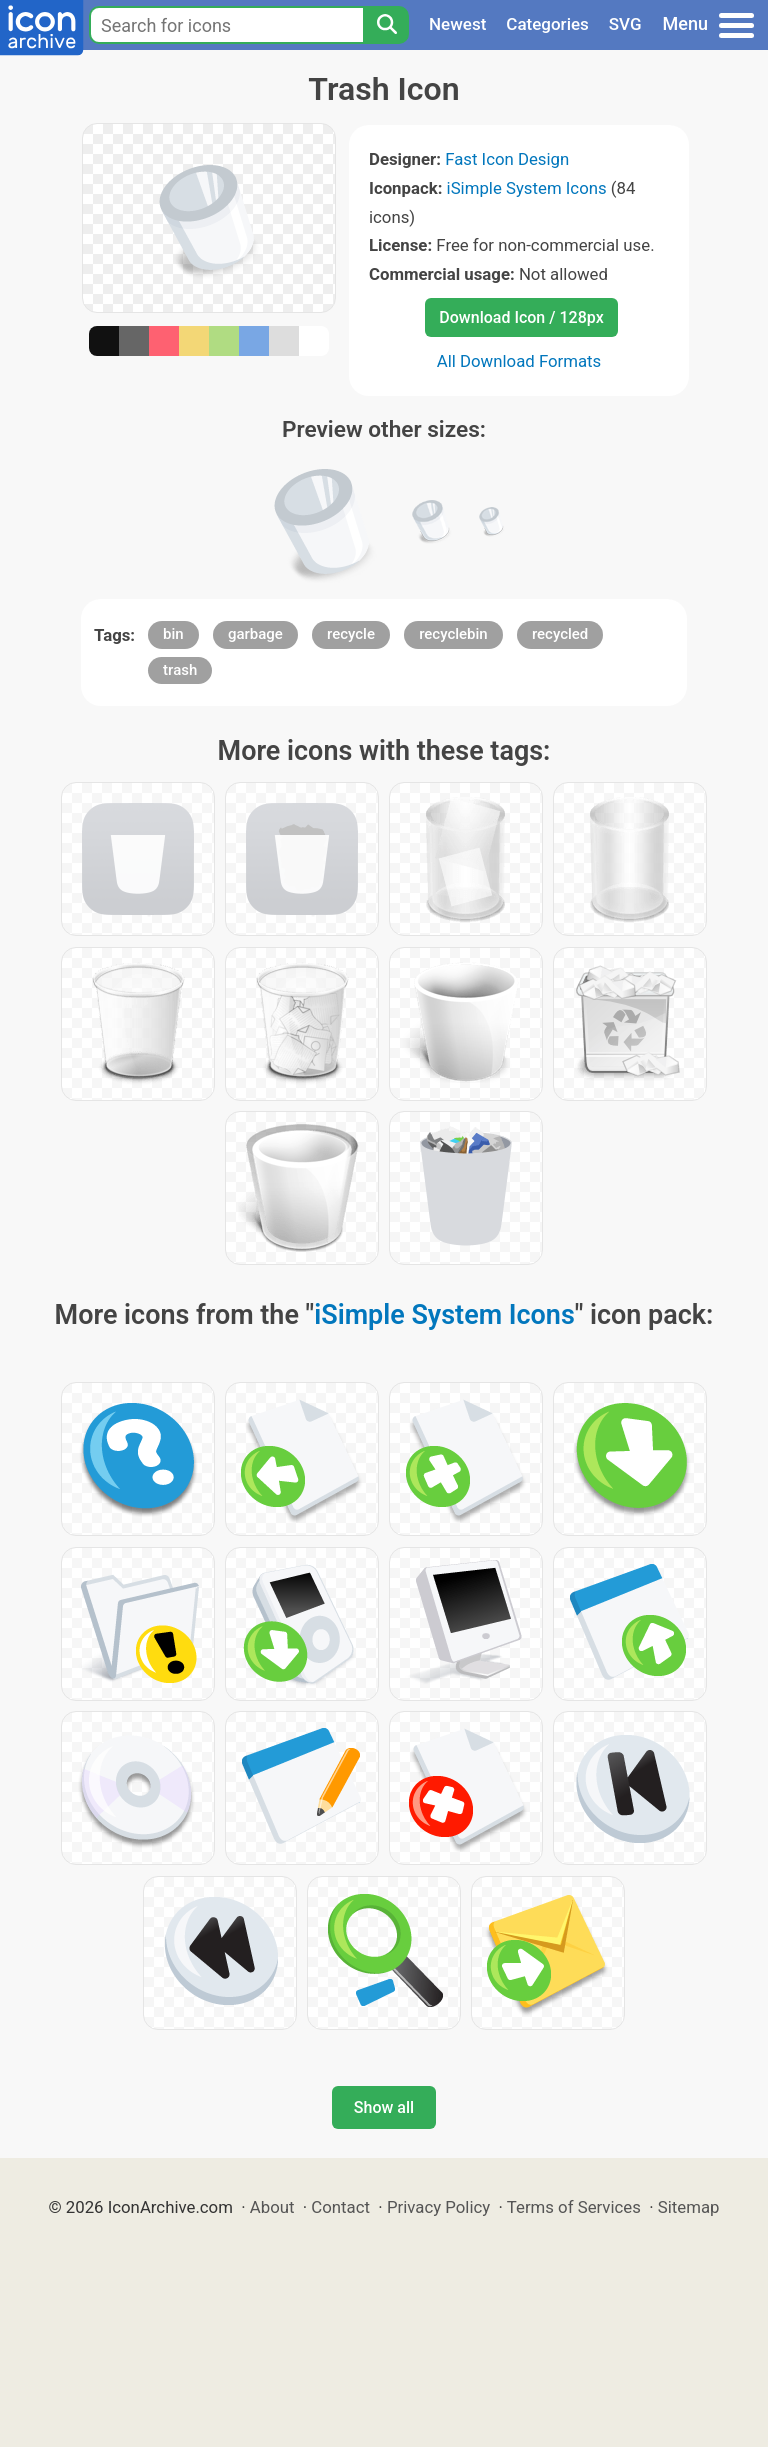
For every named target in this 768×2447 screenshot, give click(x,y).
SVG (625, 24)
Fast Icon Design (507, 159)
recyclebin (453, 634)
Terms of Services (574, 2207)
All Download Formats (519, 361)
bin (173, 634)
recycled (560, 634)
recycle (351, 634)
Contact (340, 2207)
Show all (384, 2107)
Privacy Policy (438, 2207)
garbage (255, 634)
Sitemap (689, 2207)
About (272, 2207)
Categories (547, 24)
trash (180, 670)
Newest (457, 24)
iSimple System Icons (527, 188)
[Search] (386, 25)
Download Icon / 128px (521, 317)
